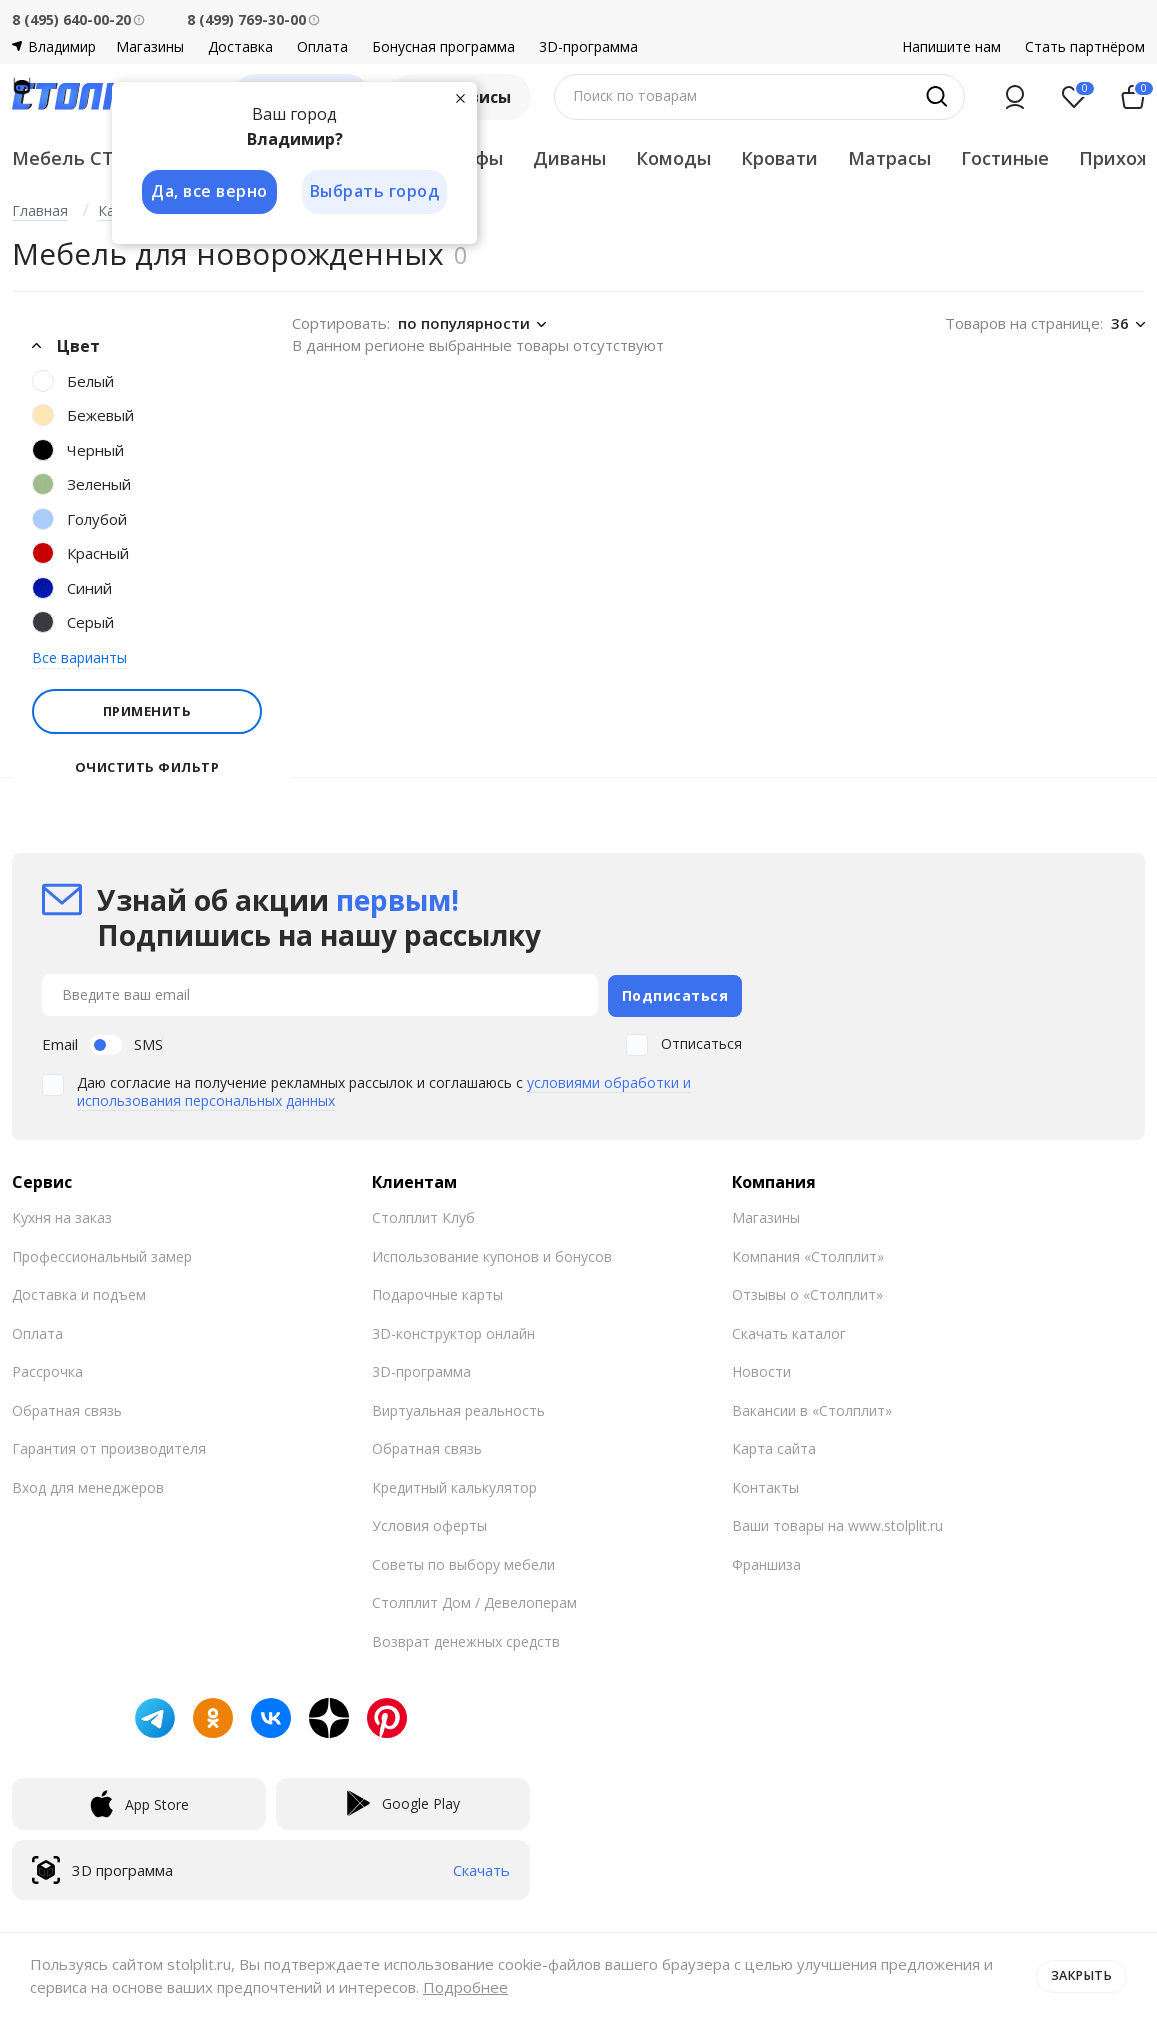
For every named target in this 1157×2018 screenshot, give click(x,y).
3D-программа (588, 47)
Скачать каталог (789, 1330)
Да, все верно (208, 192)
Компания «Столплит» (808, 1253)
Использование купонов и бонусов (492, 1253)
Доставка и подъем (79, 1292)
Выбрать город (376, 192)
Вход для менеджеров (88, 1484)
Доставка (240, 47)
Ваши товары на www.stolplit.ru (837, 1523)
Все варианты (79, 657)
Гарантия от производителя (109, 1446)
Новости (761, 1369)
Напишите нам (951, 47)
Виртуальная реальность (458, 1407)
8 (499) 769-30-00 (246, 19)
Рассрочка (47, 1369)
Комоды (673, 158)
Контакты (765, 1484)
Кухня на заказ (62, 1215)
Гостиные (1005, 158)
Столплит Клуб (423, 1215)
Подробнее (478, 1987)
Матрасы (889, 158)
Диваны (569, 158)
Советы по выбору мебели (463, 1561)
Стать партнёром (1085, 47)
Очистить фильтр (147, 767)
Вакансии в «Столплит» (812, 1407)
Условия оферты (429, 1523)
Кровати (779, 158)
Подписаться (675, 993)
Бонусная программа (443, 47)
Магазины (150, 47)
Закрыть (1079, 1975)
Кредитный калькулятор (454, 1484)
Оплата (322, 47)
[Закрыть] (462, 98)
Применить (147, 711)
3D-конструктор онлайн (453, 1330)
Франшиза (766, 1561)
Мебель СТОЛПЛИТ (104, 158)
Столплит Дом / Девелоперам (474, 1600)
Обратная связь (67, 1407)
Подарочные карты (437, 1292)
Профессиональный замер (102, 1253)
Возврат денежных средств (466, 1638)
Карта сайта (774, 1446)
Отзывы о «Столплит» (807, 1292)
